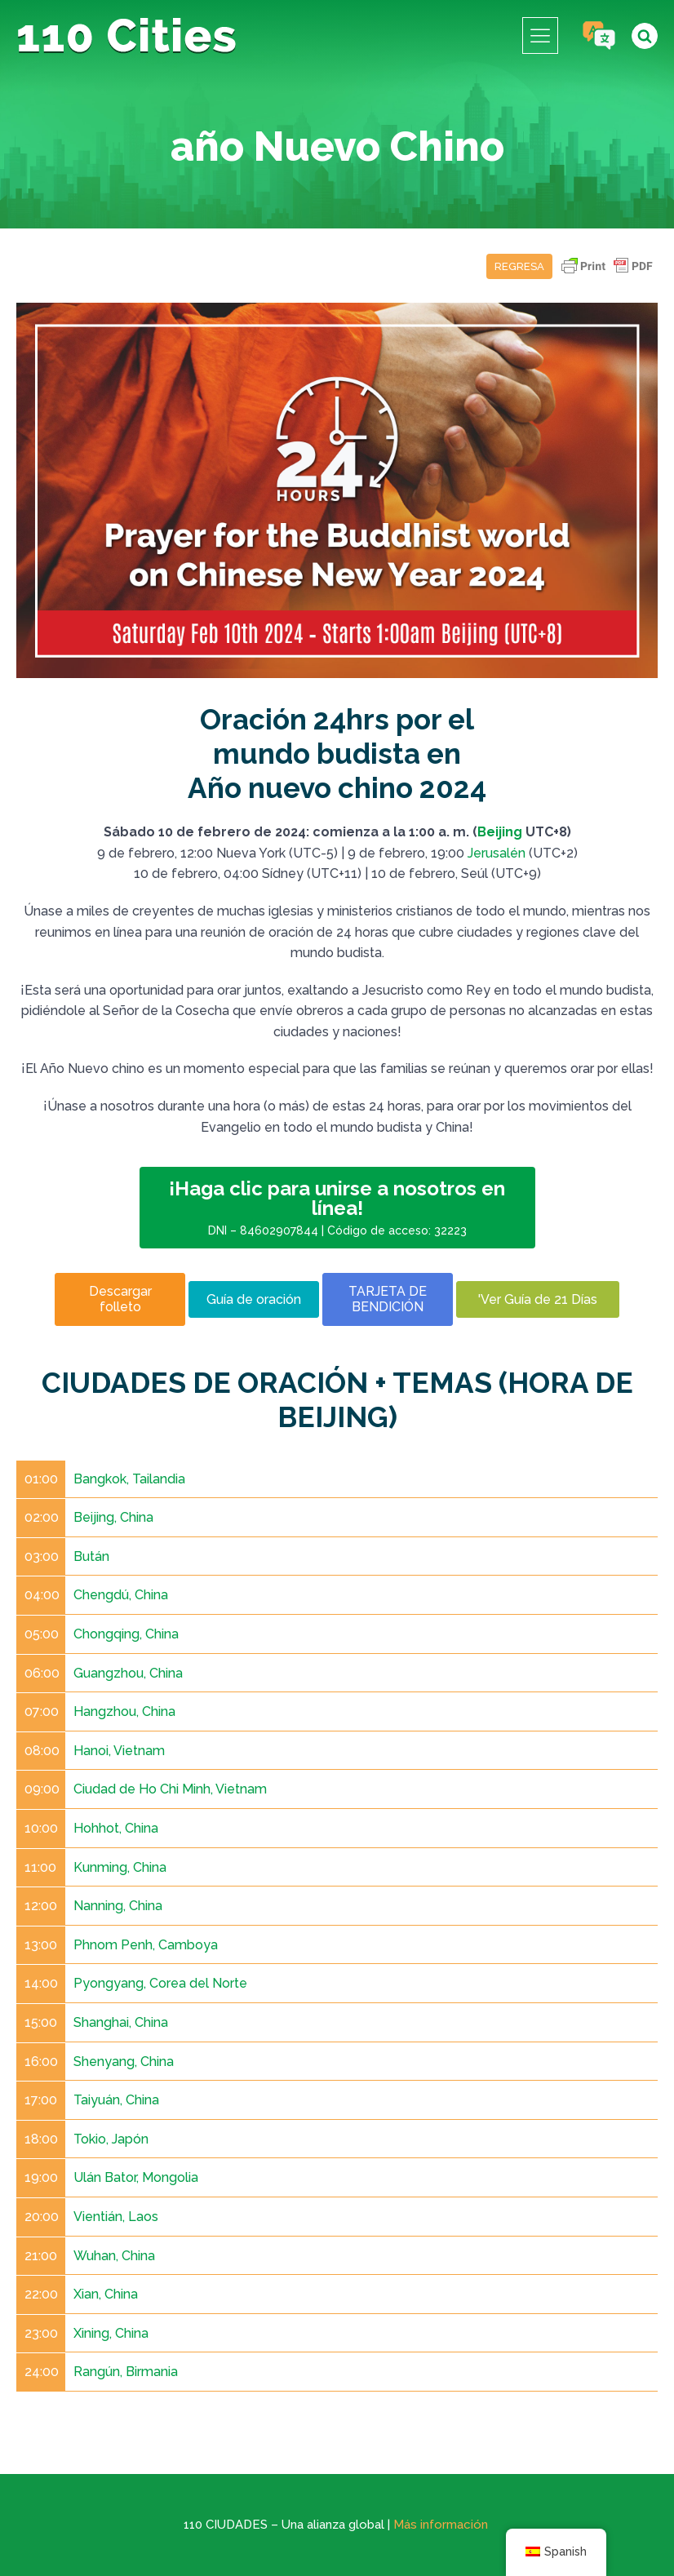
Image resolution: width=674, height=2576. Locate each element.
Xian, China (105, 2294)
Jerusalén (496, 853)
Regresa (519, 266)
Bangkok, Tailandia (129, 1479)
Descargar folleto (120, 1299)
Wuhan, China (114, 2255)
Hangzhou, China (124, 1711)
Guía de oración (253, 1299)
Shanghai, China (120, 2022)
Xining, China (111, 2333)
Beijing (499, 832)
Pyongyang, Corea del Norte (160, 1983)
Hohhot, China (115, 1828)
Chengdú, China (120, 1595)
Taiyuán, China (116, 2100)
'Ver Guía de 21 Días (537, 1299)
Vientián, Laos (115, 2216)
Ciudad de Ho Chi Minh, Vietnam (170, 1789)
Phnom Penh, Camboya (145, 1945)
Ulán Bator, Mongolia (135, 2177)
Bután (91, 1556)
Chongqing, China (126, 1634)
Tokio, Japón (111, 2139)
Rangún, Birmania (125, 2371)
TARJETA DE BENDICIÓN (387, 1299)
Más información (440, 2524)
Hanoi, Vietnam (119, 1750)
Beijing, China (113, 1517)
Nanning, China (117, 1905)
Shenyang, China (123, 2061)
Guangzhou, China (128, 1673)
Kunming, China (119, 1867)
